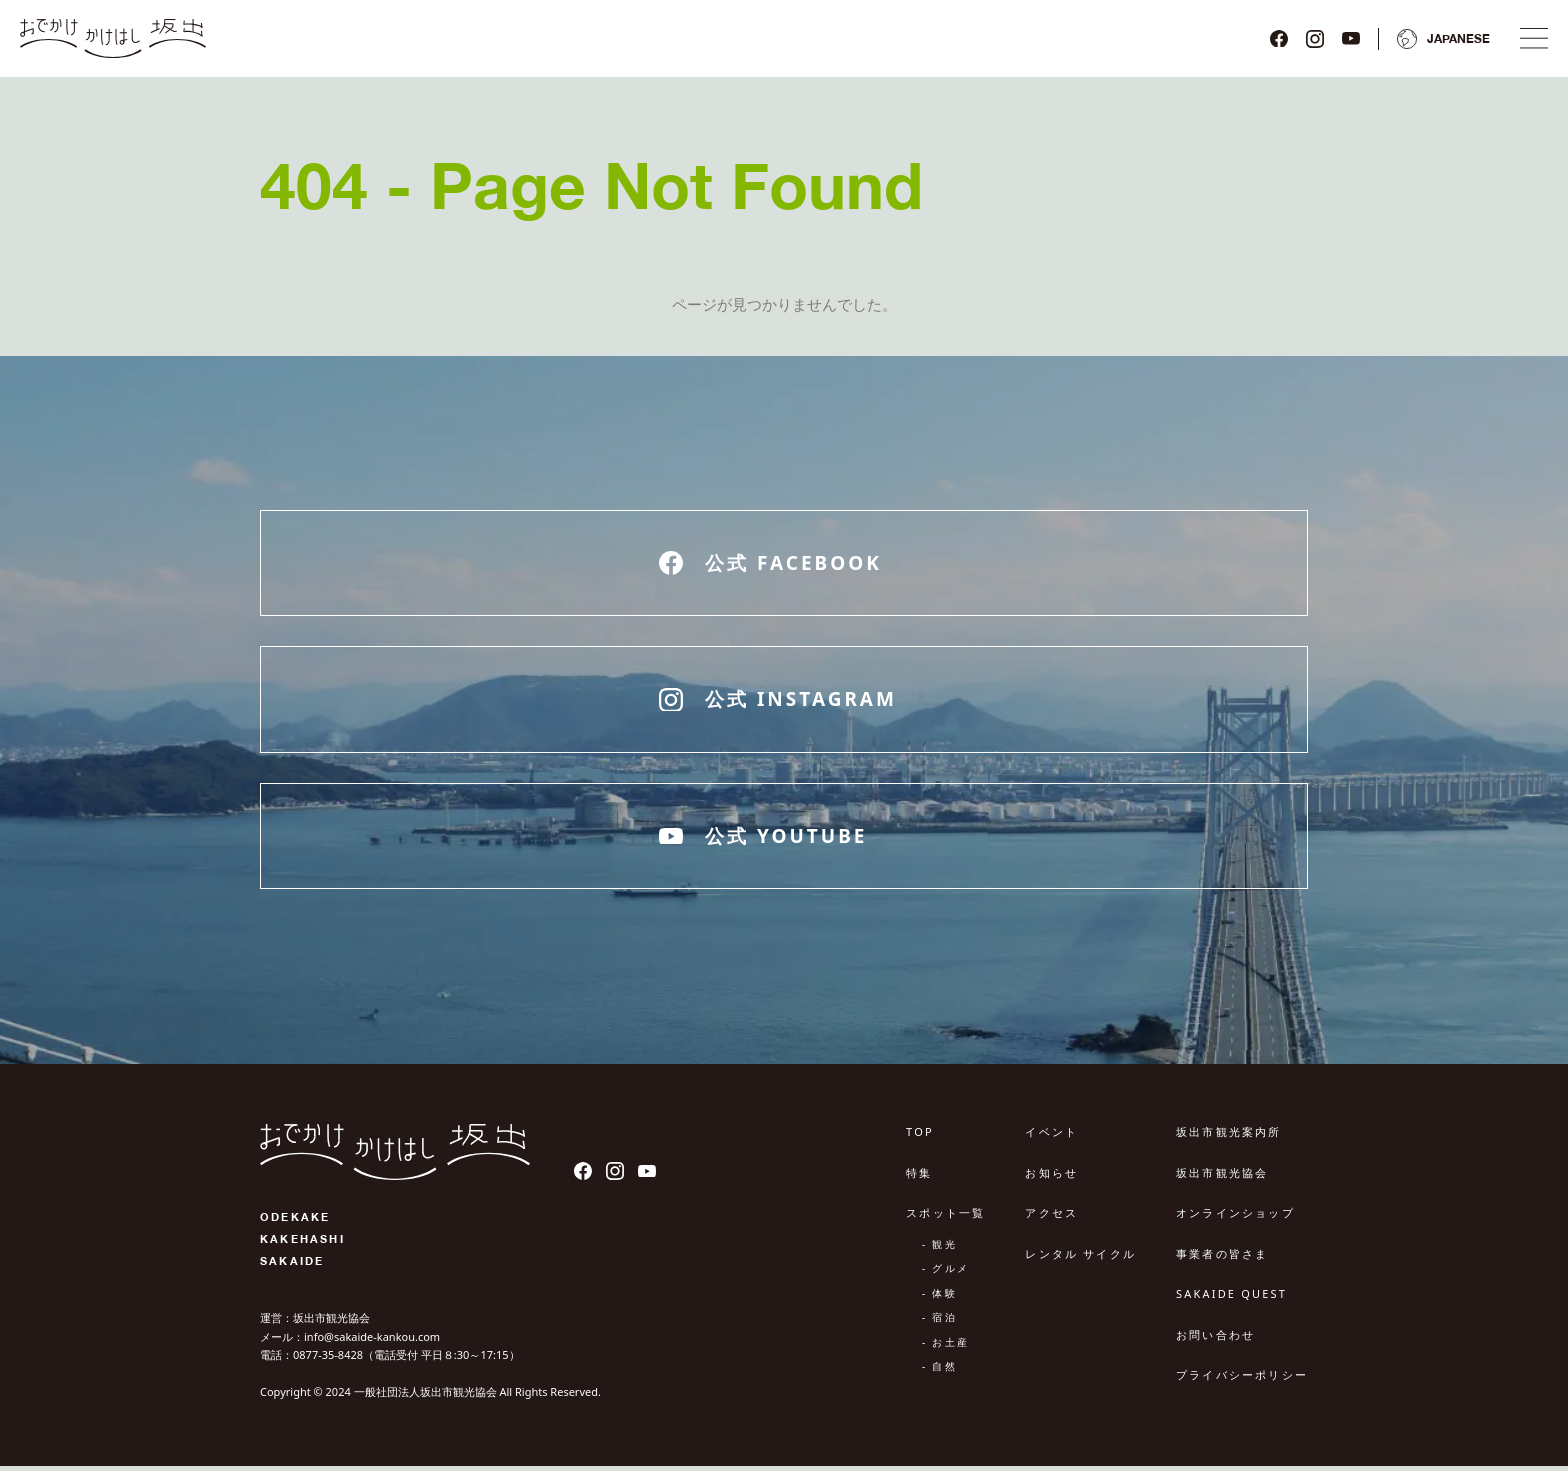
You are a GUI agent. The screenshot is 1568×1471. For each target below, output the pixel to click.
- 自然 (939, 1372)
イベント (1051, 1137)
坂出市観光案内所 (1229, 1137)
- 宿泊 (939, 1323)
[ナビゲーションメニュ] (1530, 41)
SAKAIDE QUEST (1231, 1299)
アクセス (1051, 1218)
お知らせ (1051, 1177)
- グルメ (945, 1274)
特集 (919, 1177)
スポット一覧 (945, 1218)
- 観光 (939, 1249)
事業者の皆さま (1222, 1258)
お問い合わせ (1215, 1339)
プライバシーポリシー (1242, 1380)
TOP (920, 1137)
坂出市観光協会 (1222, 1177)
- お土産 (945, 1347)
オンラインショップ (1235, 1218)
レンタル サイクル (1080, 1258)
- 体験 (939, 1298)
